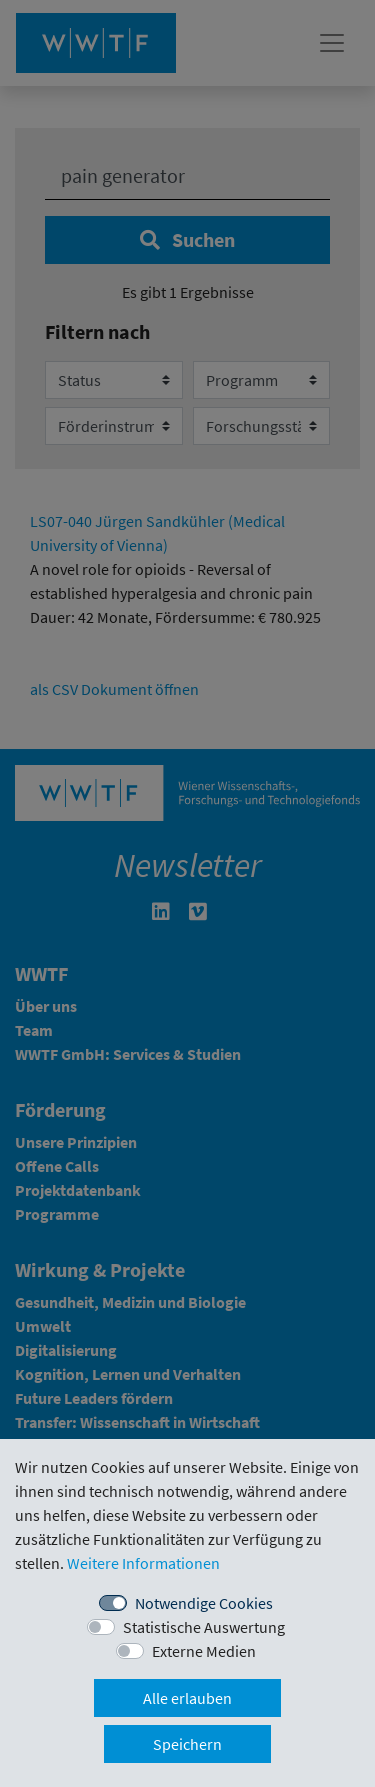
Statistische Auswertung (204, 1627)
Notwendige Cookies (204, 1603)
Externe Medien (204, 1651)
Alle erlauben (187, 1698)
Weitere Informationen (143, 1563)
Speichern (187, 1744)
